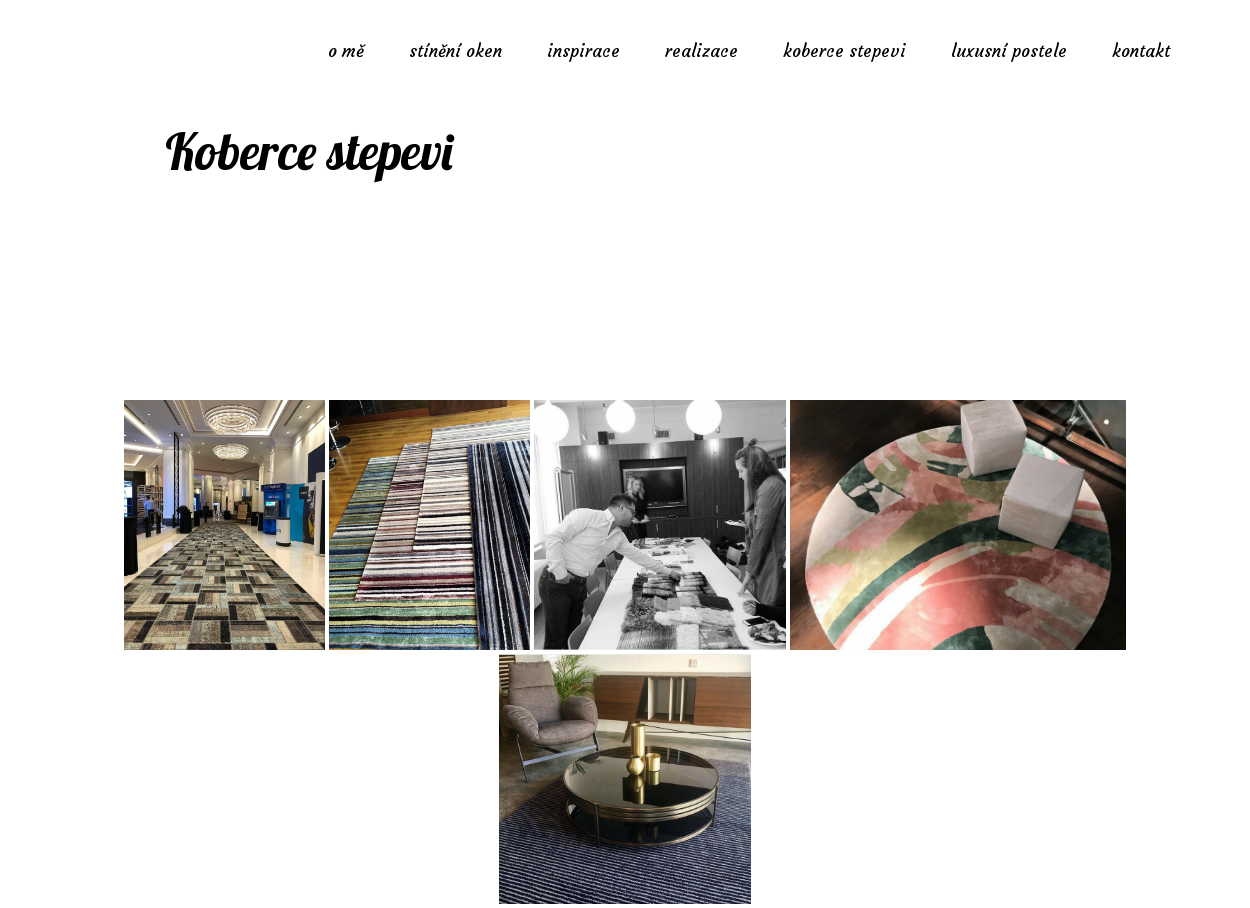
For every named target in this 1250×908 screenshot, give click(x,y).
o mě (346, 51)
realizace (701, 51)
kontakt (1141, 51)
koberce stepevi (844, 51)
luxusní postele (1009, 51)
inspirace (583, 51)
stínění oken (455, 51)
